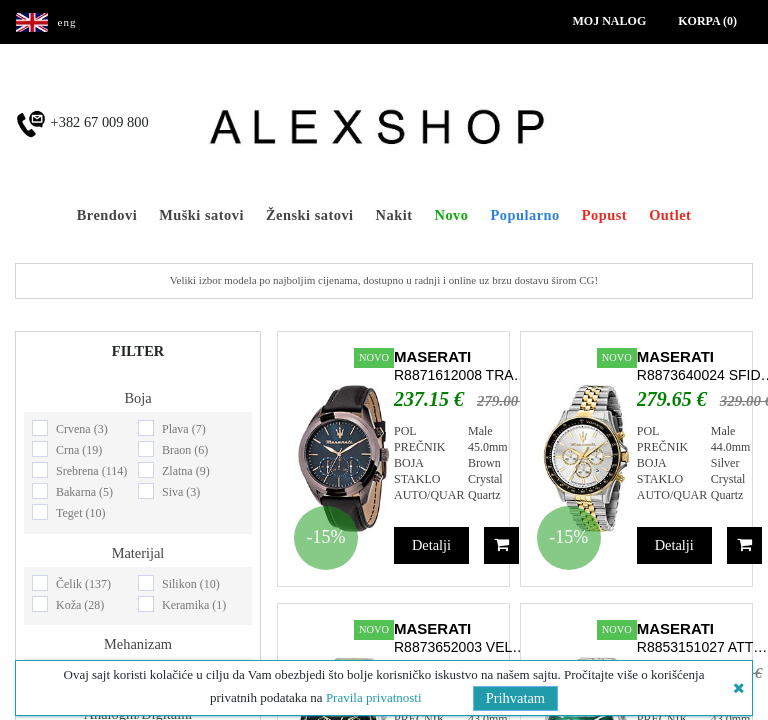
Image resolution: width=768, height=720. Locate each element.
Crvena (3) (82, 429)
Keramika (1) (194, 605)
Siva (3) (181, 492)
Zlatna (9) (186, 471)
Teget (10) (80, 513)
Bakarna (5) (84, 492)
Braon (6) (185, 450)
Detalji (431, 545)
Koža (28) (80, 605)
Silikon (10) (191, 584)
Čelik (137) (83, 584)
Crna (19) (79, 450)
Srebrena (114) (91, 471)
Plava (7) (184, 429)
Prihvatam (515, 698)
